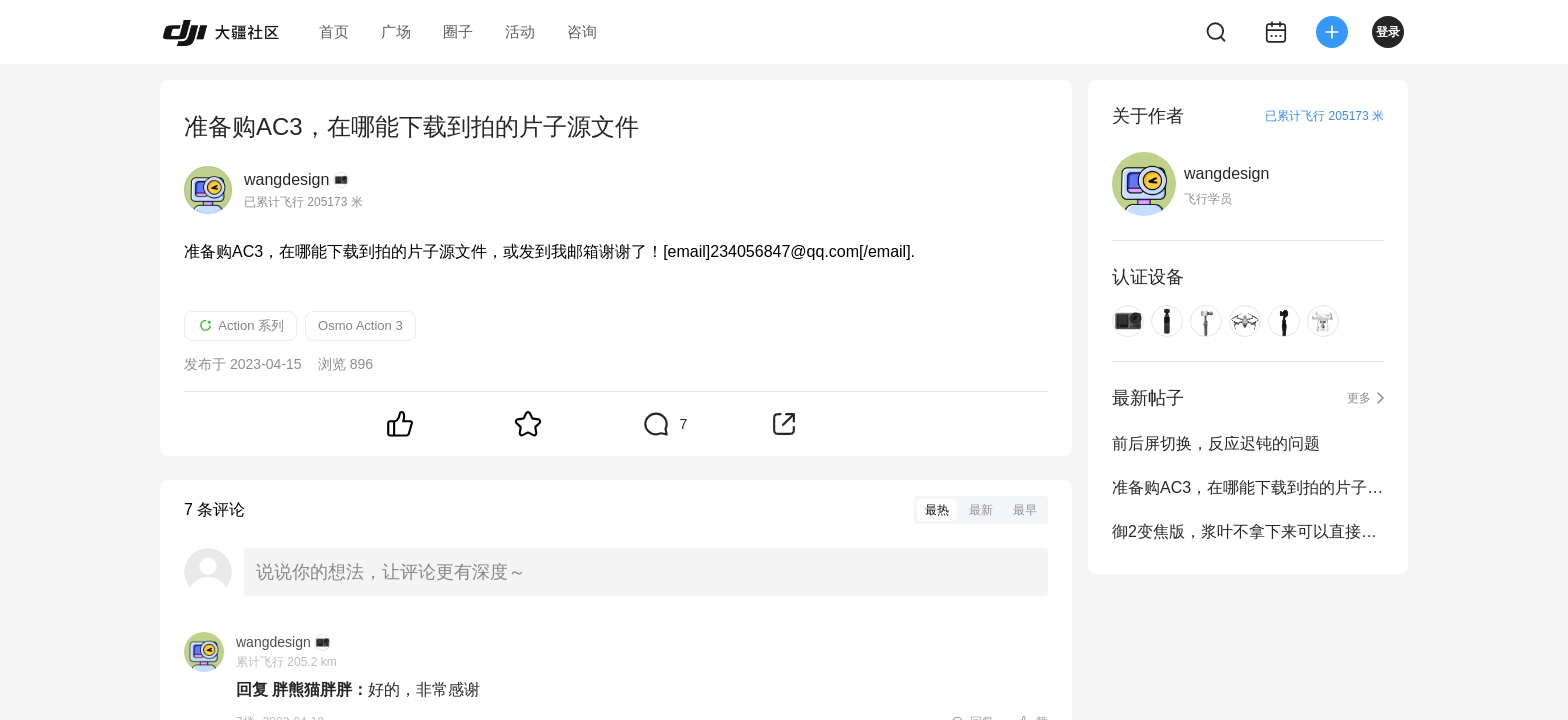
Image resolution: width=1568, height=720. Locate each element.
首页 (334, 31)
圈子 (458, 31)
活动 (520, 31)
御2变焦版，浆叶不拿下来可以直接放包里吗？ (1248, 531)
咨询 (582, 31)
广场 (396, 31)
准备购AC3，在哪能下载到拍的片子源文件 (1248, 487)
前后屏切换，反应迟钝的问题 (1216, 443)
